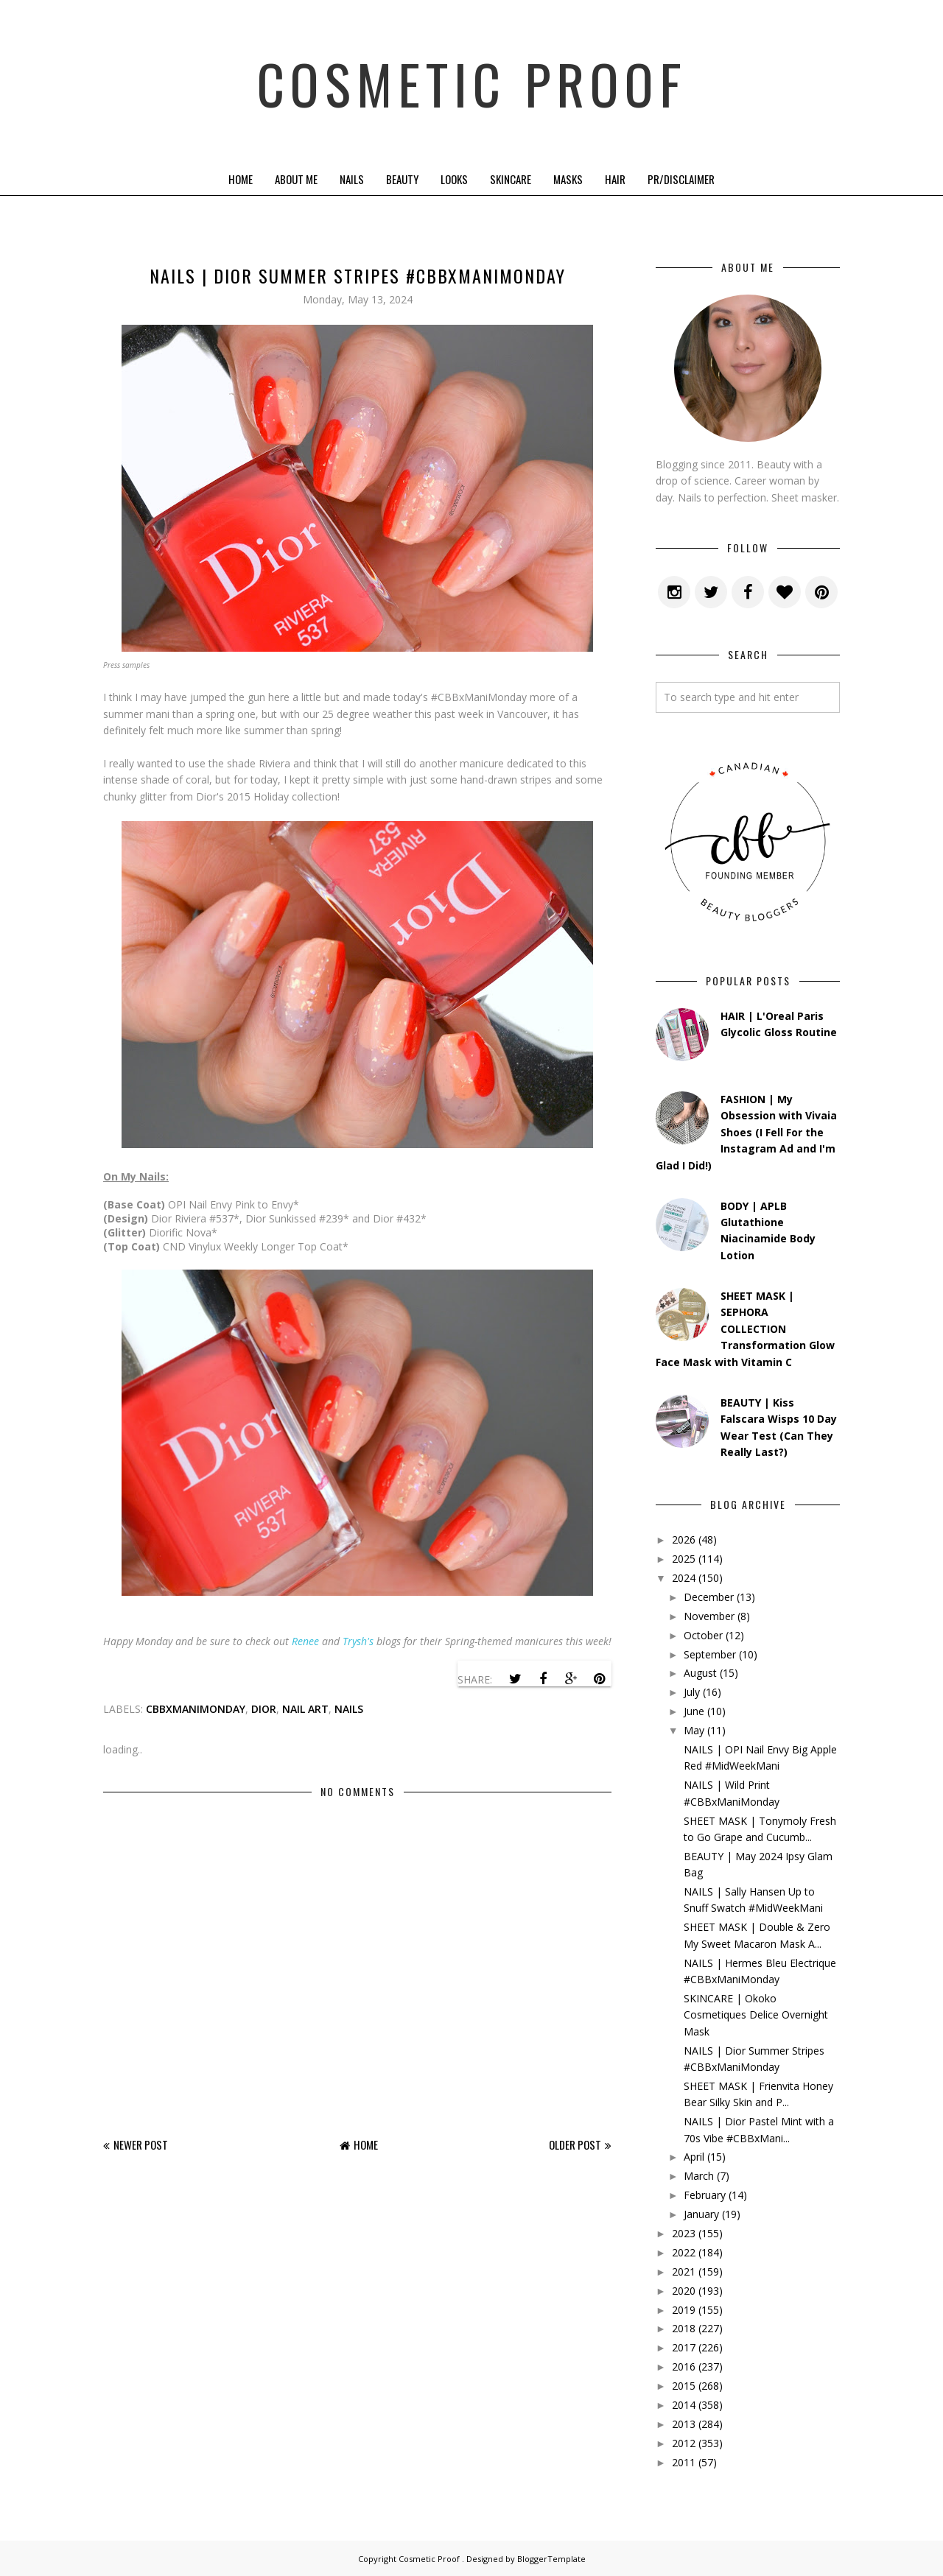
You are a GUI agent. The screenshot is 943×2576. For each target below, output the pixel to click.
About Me (296, 179)
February (705, 2195)
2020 (683, 2291)
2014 (683, 2405)
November (709, 1616)
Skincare (510, 179)
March (699, 2176)
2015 (683, 2386)
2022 (683, 2252)
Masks (568, 179)
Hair (615, 179)
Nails (352, 179)
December (709, 1597)
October (703, 1635)
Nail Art (305, 1709)
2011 (683, 2462)
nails (348, 1709)
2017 (683, 2347)
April (694, 2157)
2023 (683, 2233)
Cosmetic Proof (472, 81)
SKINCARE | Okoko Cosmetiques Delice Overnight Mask (756, 2014)
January (701, 2214)
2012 (683, 2443)
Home (240, 179)
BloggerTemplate (551, 2558)
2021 (683, 2271)
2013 (683, 2424)
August (700, 1673)
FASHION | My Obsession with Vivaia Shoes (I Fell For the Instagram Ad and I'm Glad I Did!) (746, 1132)
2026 (683, 1539)
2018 (683, 2328)
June (694, 1711)
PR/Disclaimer (681, 179)
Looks (454, 179)
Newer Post (140, 2144)
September (710, 1654)
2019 (683, 2310)
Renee (305, 1641)
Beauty (402, 179)
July (692, 1692)
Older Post (575, 2144)
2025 (683, 1559)
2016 (683, 2366)
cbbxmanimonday (195, 1709)
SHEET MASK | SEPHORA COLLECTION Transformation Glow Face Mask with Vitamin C (745, 1329)
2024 (683, 1578)
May (694, 1730)
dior (263, 1709)
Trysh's (358, 1641)
